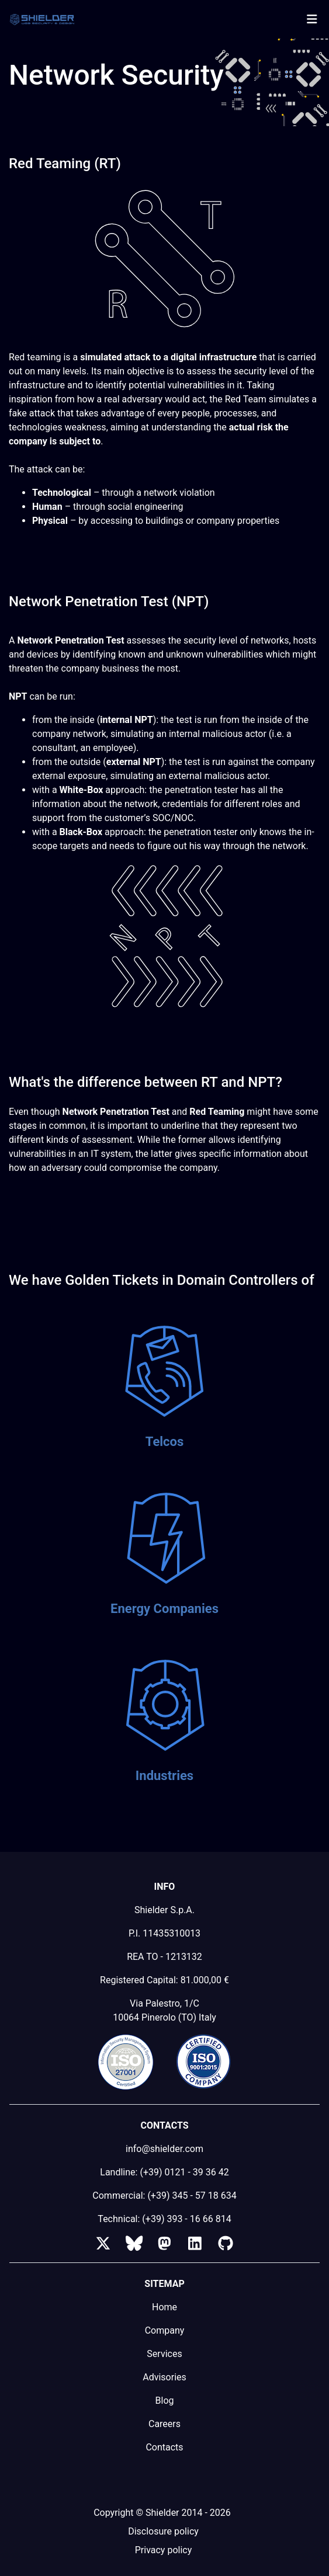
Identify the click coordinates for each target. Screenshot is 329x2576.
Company (165, 2330)
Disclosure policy (163, 2531)
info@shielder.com (164, 2148)
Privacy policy (163, 2550)
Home (164, 2307)
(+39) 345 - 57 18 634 (191, 2195)
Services (164, 2353)
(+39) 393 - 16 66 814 (186, 2218)
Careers (164, 2423)
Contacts (164, 2447)
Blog (164, 2400)
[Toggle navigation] (312, 19)
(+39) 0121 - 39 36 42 (184, 2172)
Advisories (164, 2377)
